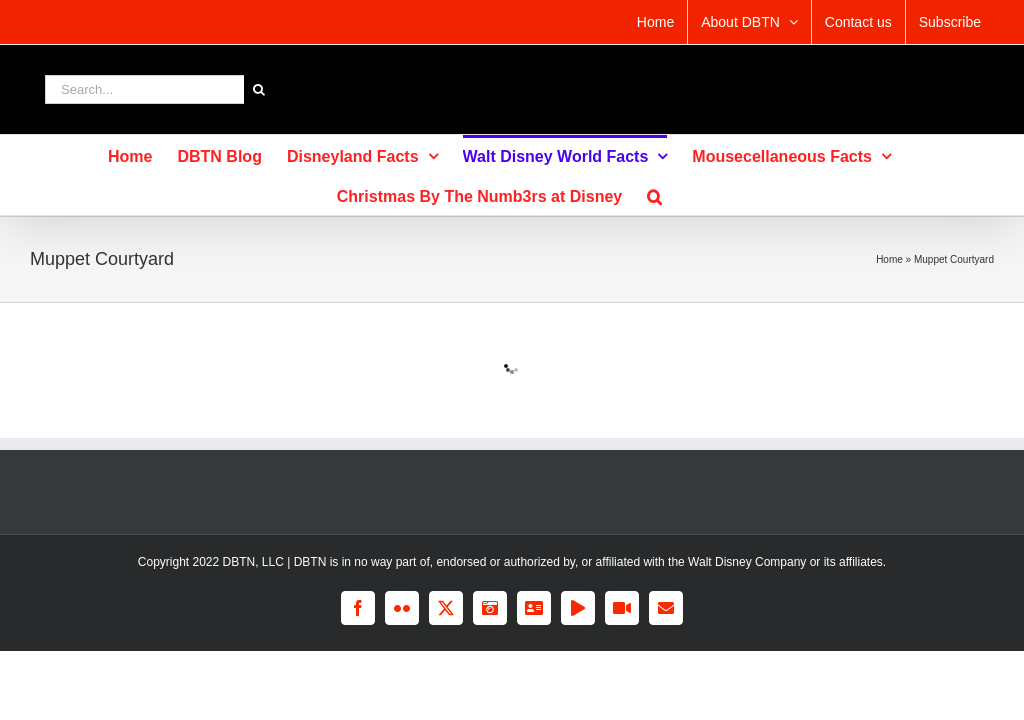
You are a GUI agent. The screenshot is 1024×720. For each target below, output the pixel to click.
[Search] (258, 89)
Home (889, 259)
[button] (654, 195)
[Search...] (144, 89)
